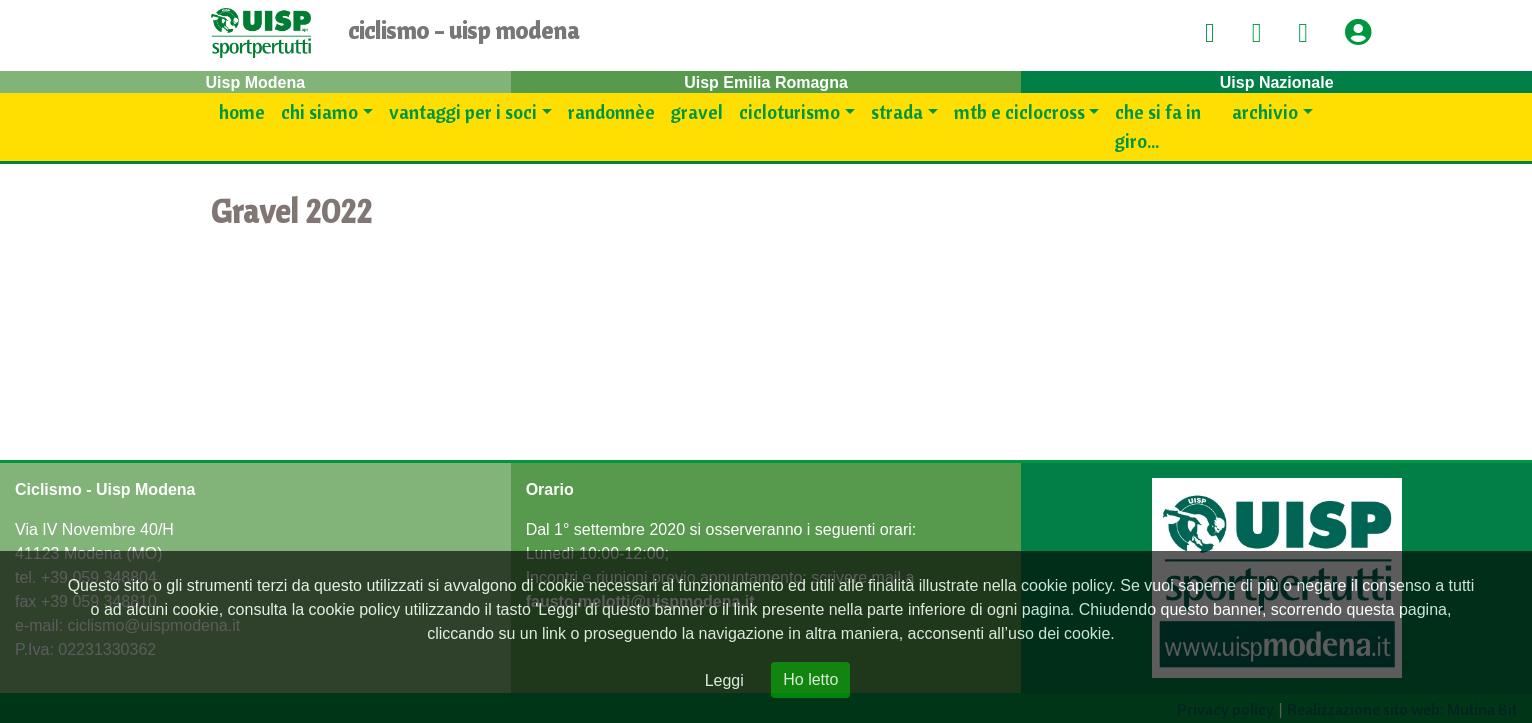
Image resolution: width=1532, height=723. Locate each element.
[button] (1365, 33)
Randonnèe (611, 112)
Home (242, 112)
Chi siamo (319, 112)
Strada (897, 112)
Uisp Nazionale (1277, 82)
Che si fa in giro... (1158, 126)
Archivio (1265, 112)
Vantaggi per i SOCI (463, 112)
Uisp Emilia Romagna (766, 82)
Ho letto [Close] (810, 679)
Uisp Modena (256, 82)
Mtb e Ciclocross (1019, 112)
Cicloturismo (789, 112)
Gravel (697, 112)
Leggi (724, 680)
